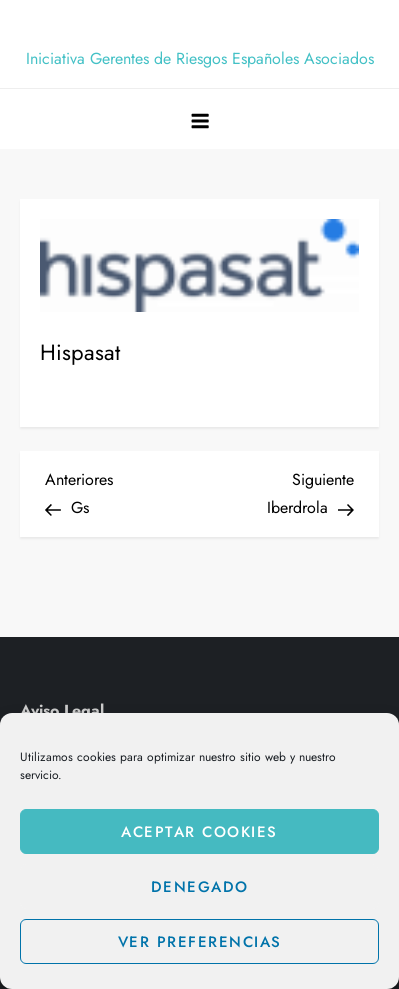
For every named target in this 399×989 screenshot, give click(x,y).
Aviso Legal (62, 710)
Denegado (200, 887)
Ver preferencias (200, 942)
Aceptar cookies (199, 832)
